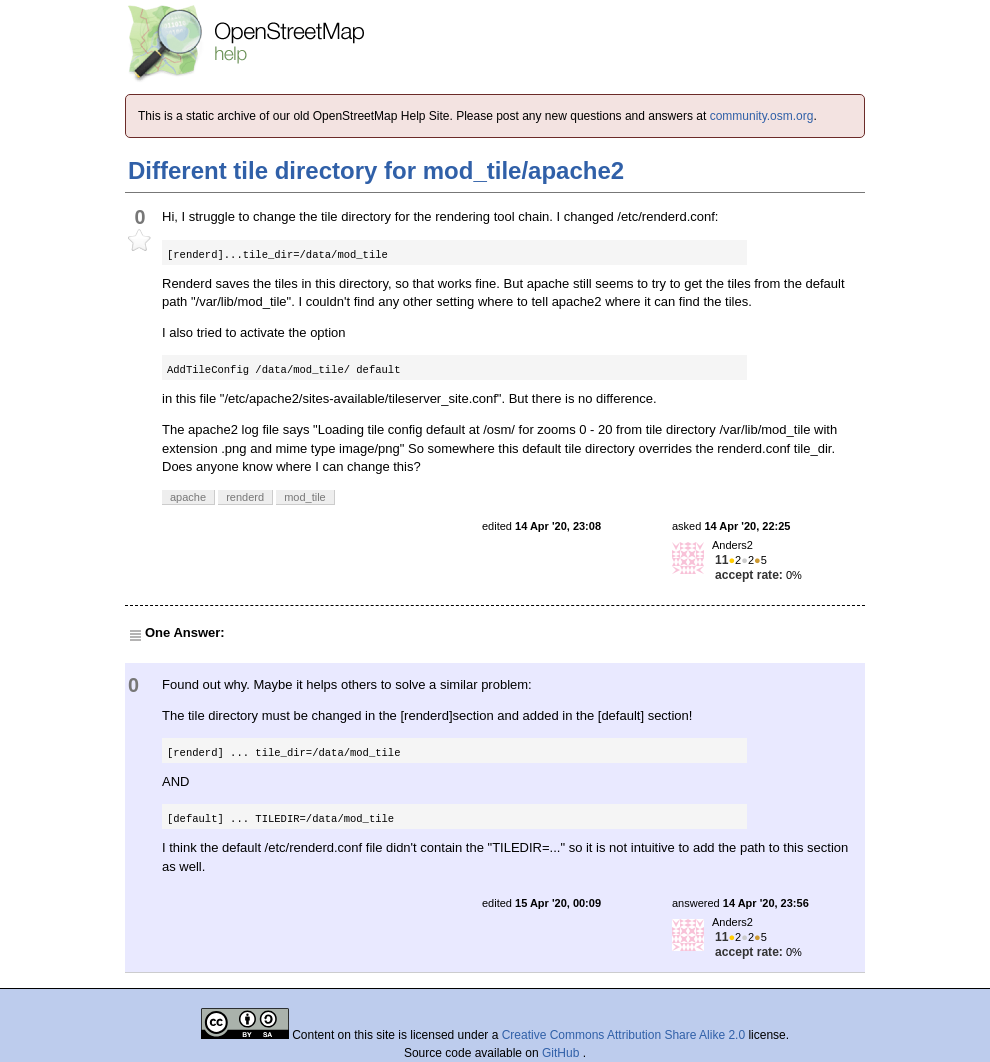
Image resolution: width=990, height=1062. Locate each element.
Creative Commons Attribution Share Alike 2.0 (623, 1035)
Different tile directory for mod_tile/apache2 (376, 170)
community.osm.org (762, 116)
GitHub (562, 1053)
